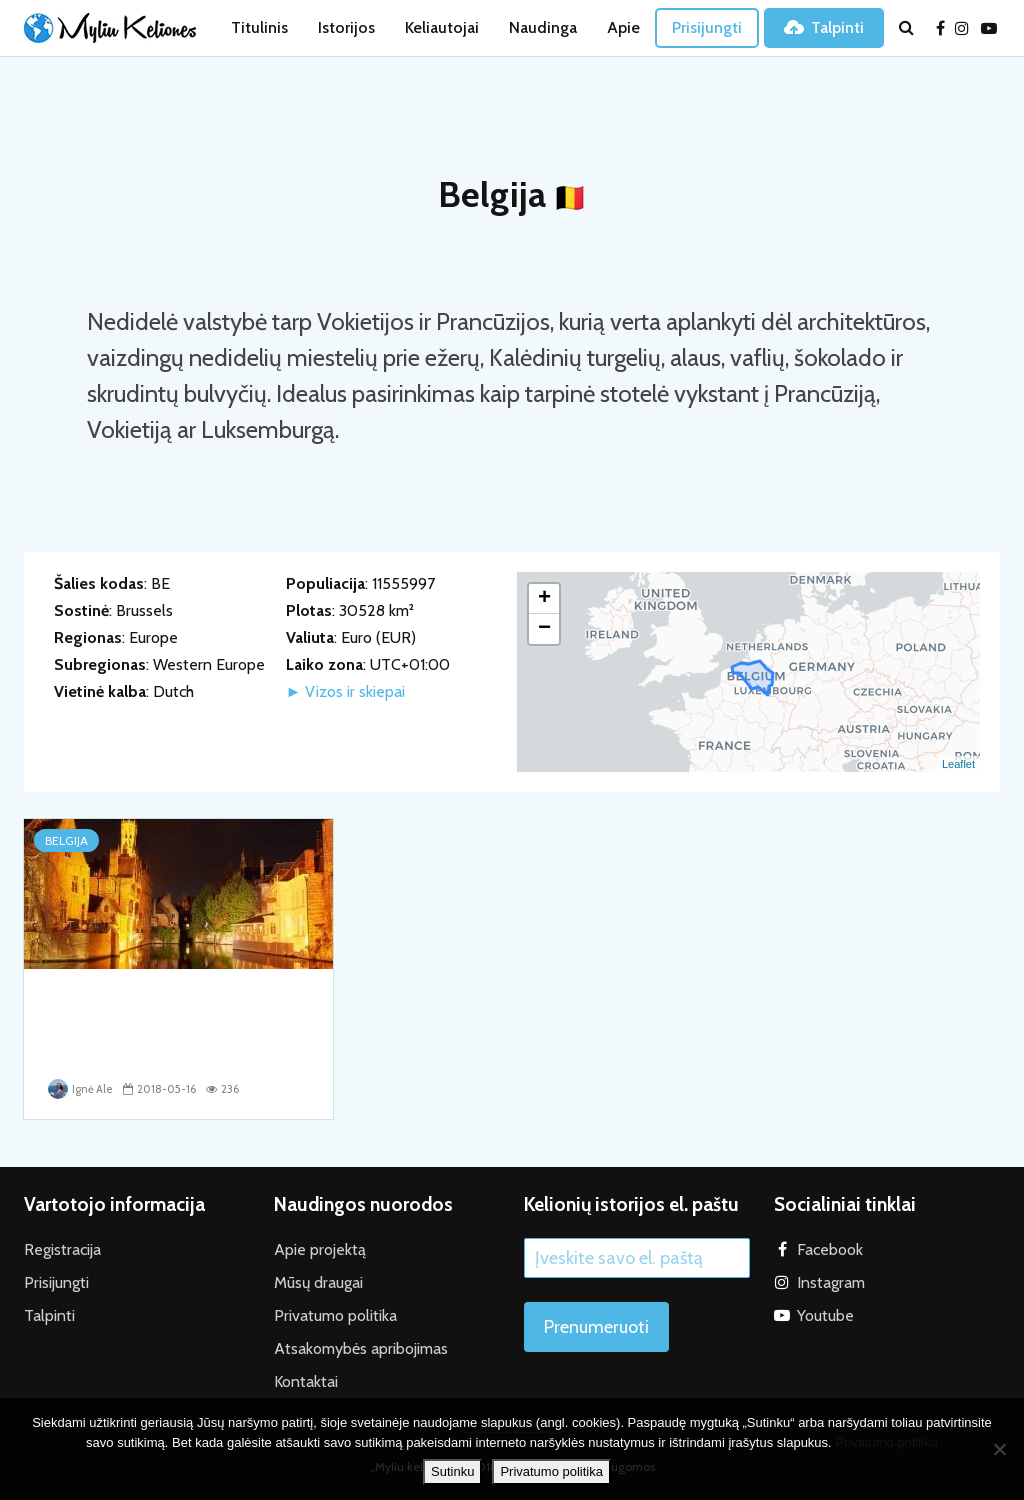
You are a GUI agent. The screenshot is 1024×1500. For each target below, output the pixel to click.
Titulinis (259, 27)
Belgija (66, 840)
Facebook (830, 1248)
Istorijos (346, 27)
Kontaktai (306, 1380)
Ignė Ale (80, 1089)
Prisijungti (707, 27)
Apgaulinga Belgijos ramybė (170, 1000)
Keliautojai (442, 27)
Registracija (62, 1248)
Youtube (825, 1314)
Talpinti (824, 27)
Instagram (831, 1281)
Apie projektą (320, 1248)
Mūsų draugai (318, 1281)
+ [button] (544, 599)
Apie (623, 27)
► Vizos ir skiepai (346, 691)
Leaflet (958, 764)
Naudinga (543, 27)
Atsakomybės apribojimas (361, 1347)
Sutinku (452, 1471)
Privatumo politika (335, 1314)
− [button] (544, 629)
